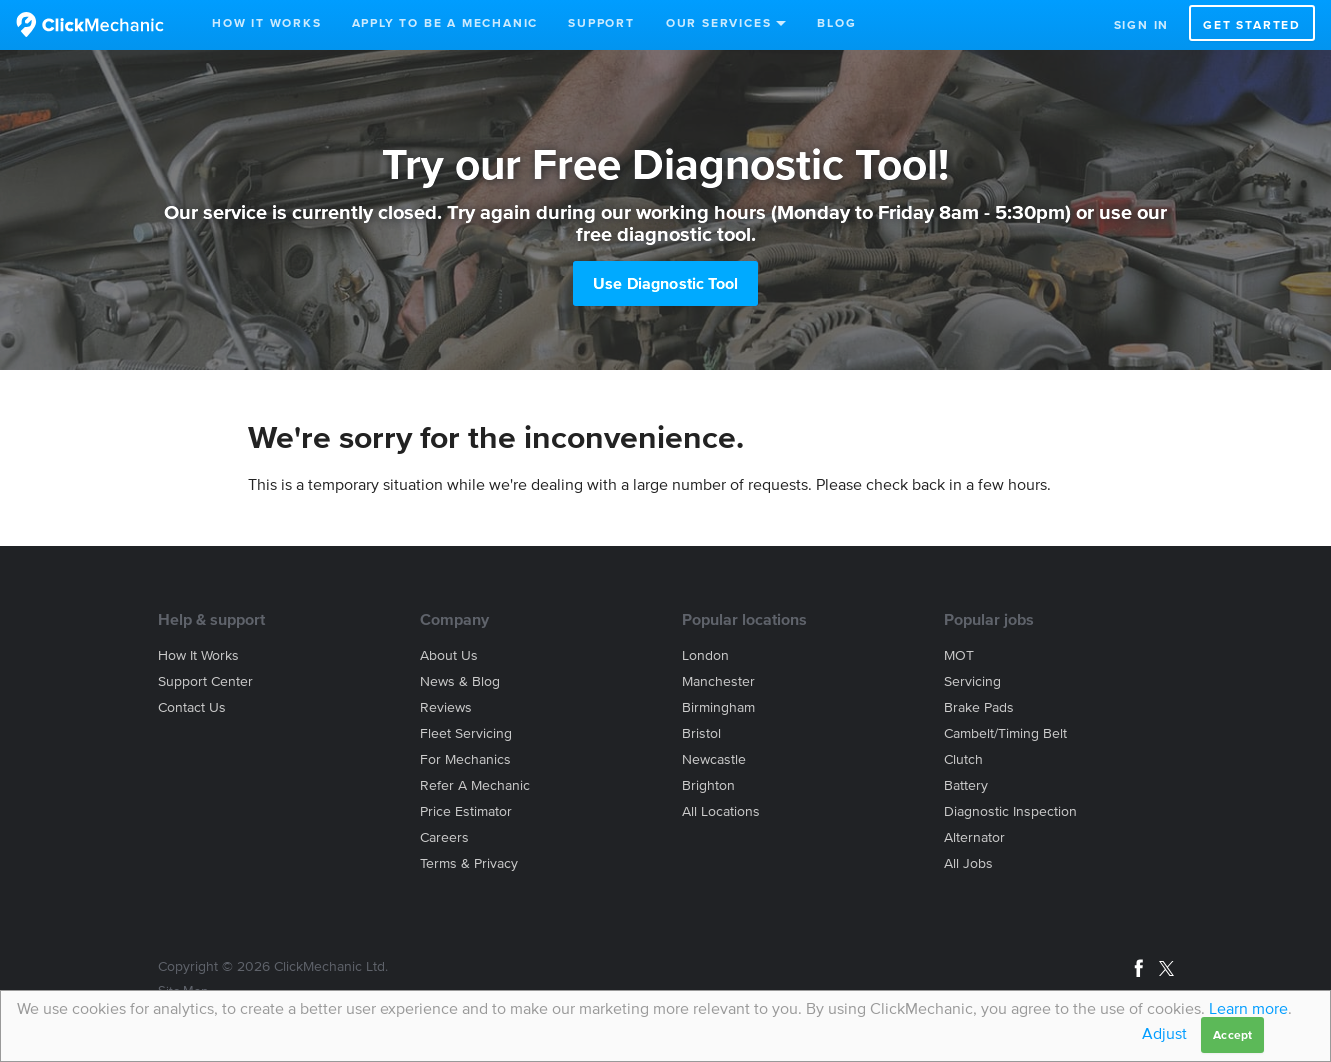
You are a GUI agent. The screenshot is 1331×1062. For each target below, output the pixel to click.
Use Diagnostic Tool (665, 283)
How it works (198, 655)
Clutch (963, 759)
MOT (959, 655)
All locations (721, 811)
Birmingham (718, 707)
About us (449, 655)
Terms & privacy (469, 863)
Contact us (192, 707)
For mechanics (465, 759)
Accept (1232, 1034)
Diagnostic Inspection (1010, 811)
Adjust (1164, 1033)
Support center (205, 681)
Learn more (1248, 1008)
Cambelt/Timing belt (1005, 733)
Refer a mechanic (475, 785)
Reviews (446, 707)
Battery (966, 785)
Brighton (708, 785)
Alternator (974, 837)
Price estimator (466, 811)
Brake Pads (979, 707)
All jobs (968, 863)
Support (601, 22)
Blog (836, 22)
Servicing (972, 681)
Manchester (718, 681)
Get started (1252, 24)
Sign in (1142, 24)
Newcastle (714, 759)
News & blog (460, 681)
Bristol (701, 733)
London (705, 655)
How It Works (267, 22)
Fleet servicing (466, 733)
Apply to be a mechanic (445, 22)
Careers (444, 837)
